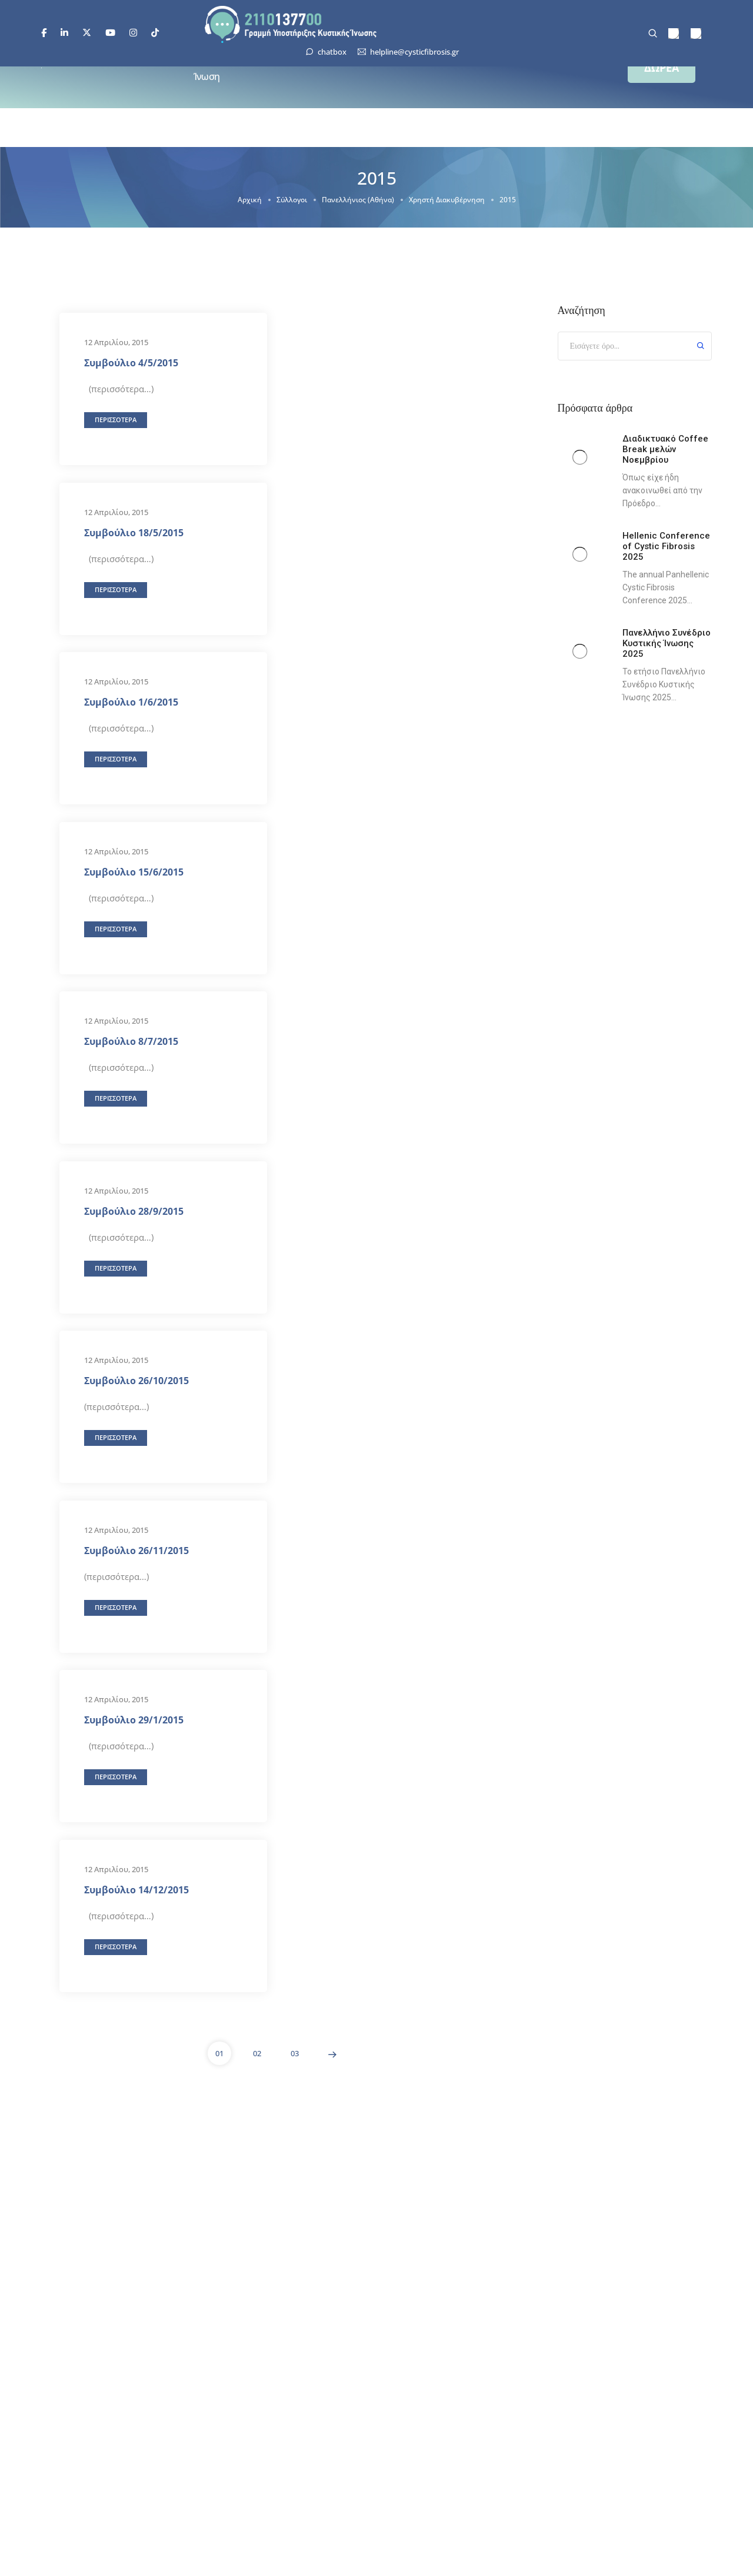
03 (295, 2053)
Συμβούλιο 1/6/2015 (131, 702)
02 (257, 2053)
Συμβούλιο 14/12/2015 (136, 1889)
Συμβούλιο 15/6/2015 (134, 871)
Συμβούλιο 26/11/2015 (136, 1549)
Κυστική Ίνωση (211, 67)
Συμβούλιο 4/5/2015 (131, 362)
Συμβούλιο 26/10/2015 (136, 1380)
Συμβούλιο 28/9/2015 (134, 1210)
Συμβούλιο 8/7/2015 (131, 1041)
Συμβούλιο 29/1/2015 (134, 1719)
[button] (661, 68)
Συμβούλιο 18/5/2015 (134, 532)
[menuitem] (673, 33)
